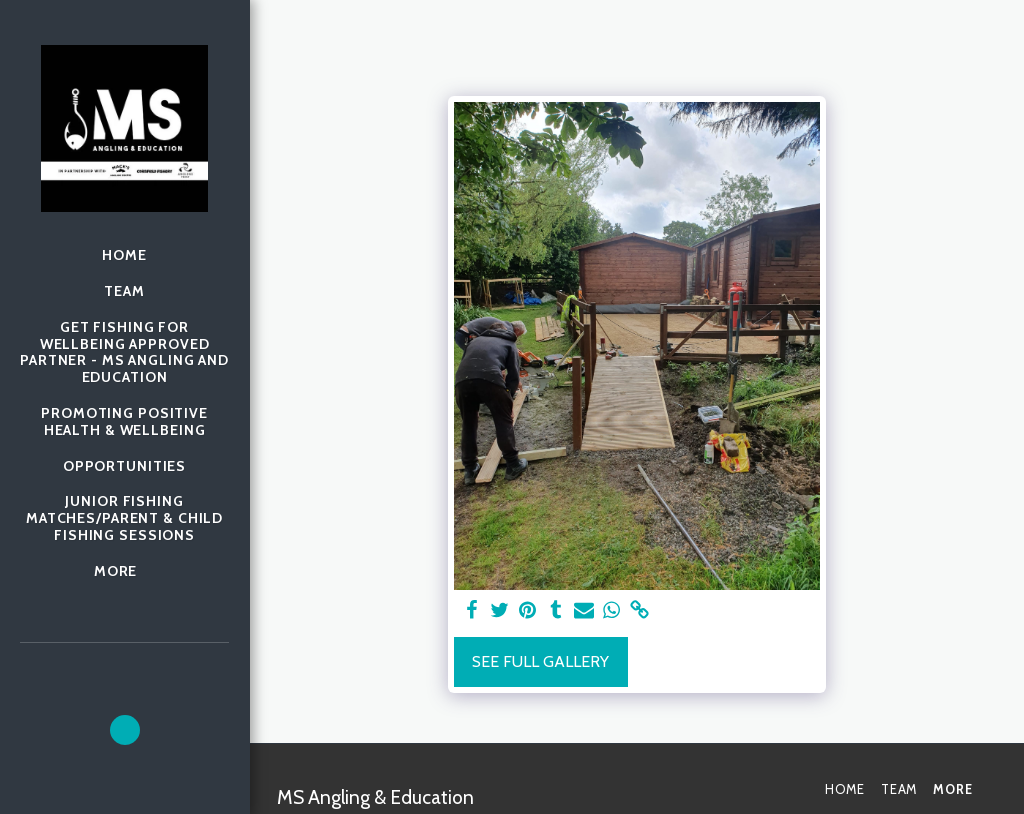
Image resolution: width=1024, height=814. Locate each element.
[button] (125, 730)
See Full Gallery (540, 661)
